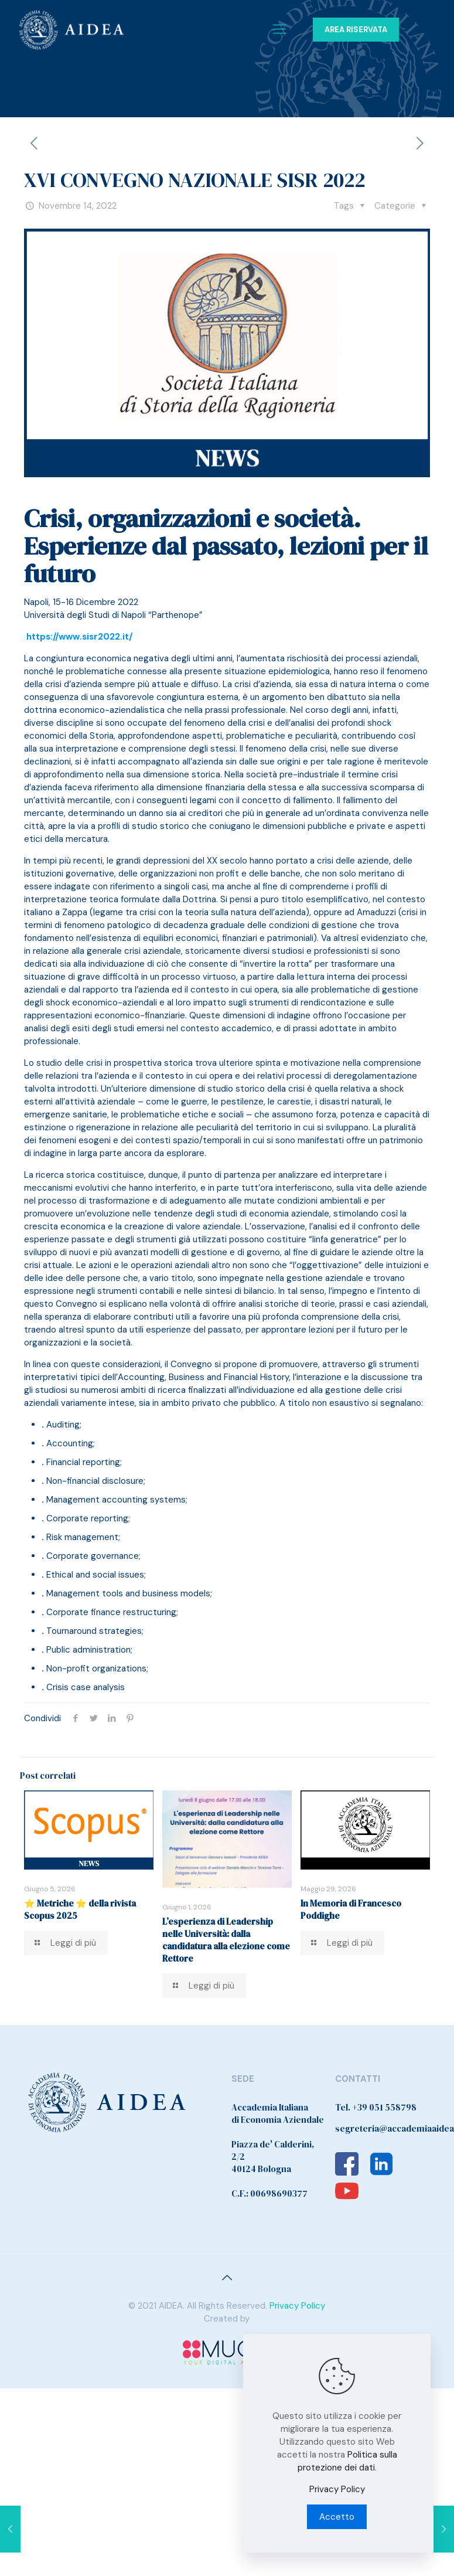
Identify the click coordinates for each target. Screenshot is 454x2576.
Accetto (336, 2517)
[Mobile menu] (279, 29)
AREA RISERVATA (356, 30)
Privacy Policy (297, 2306)
